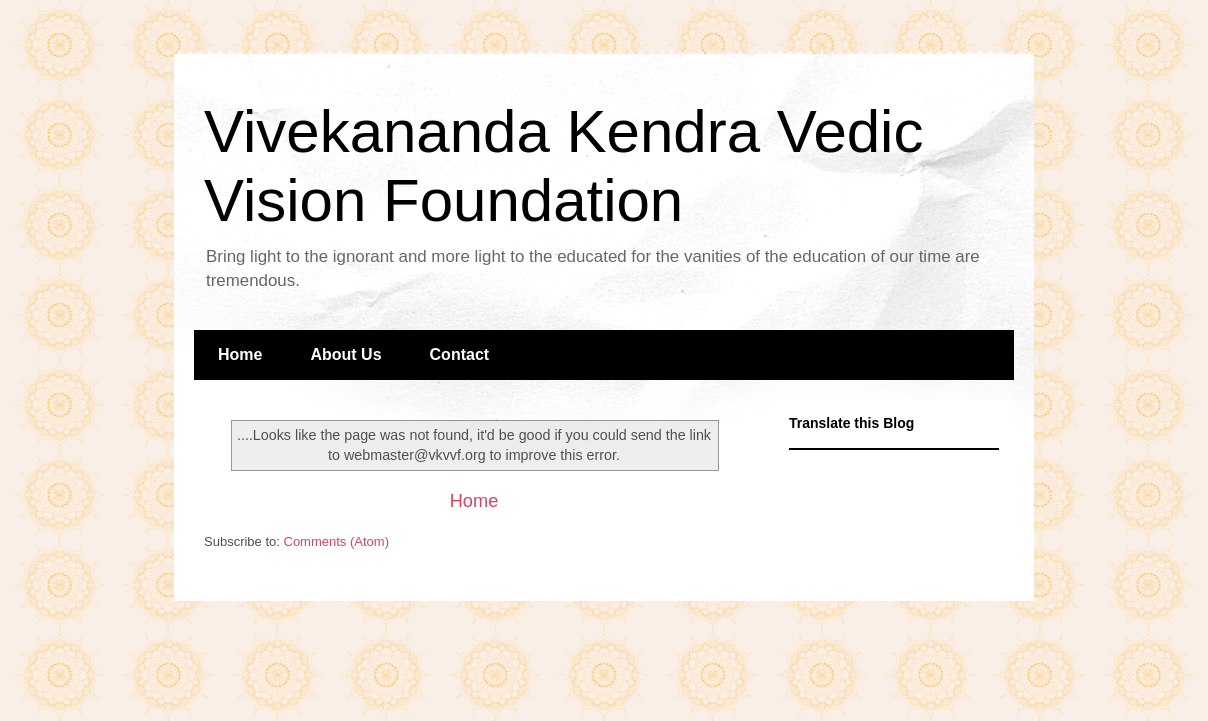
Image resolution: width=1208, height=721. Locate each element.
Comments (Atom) (336, 541)
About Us (345, 354)
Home (240, 354)
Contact (460, 354)
